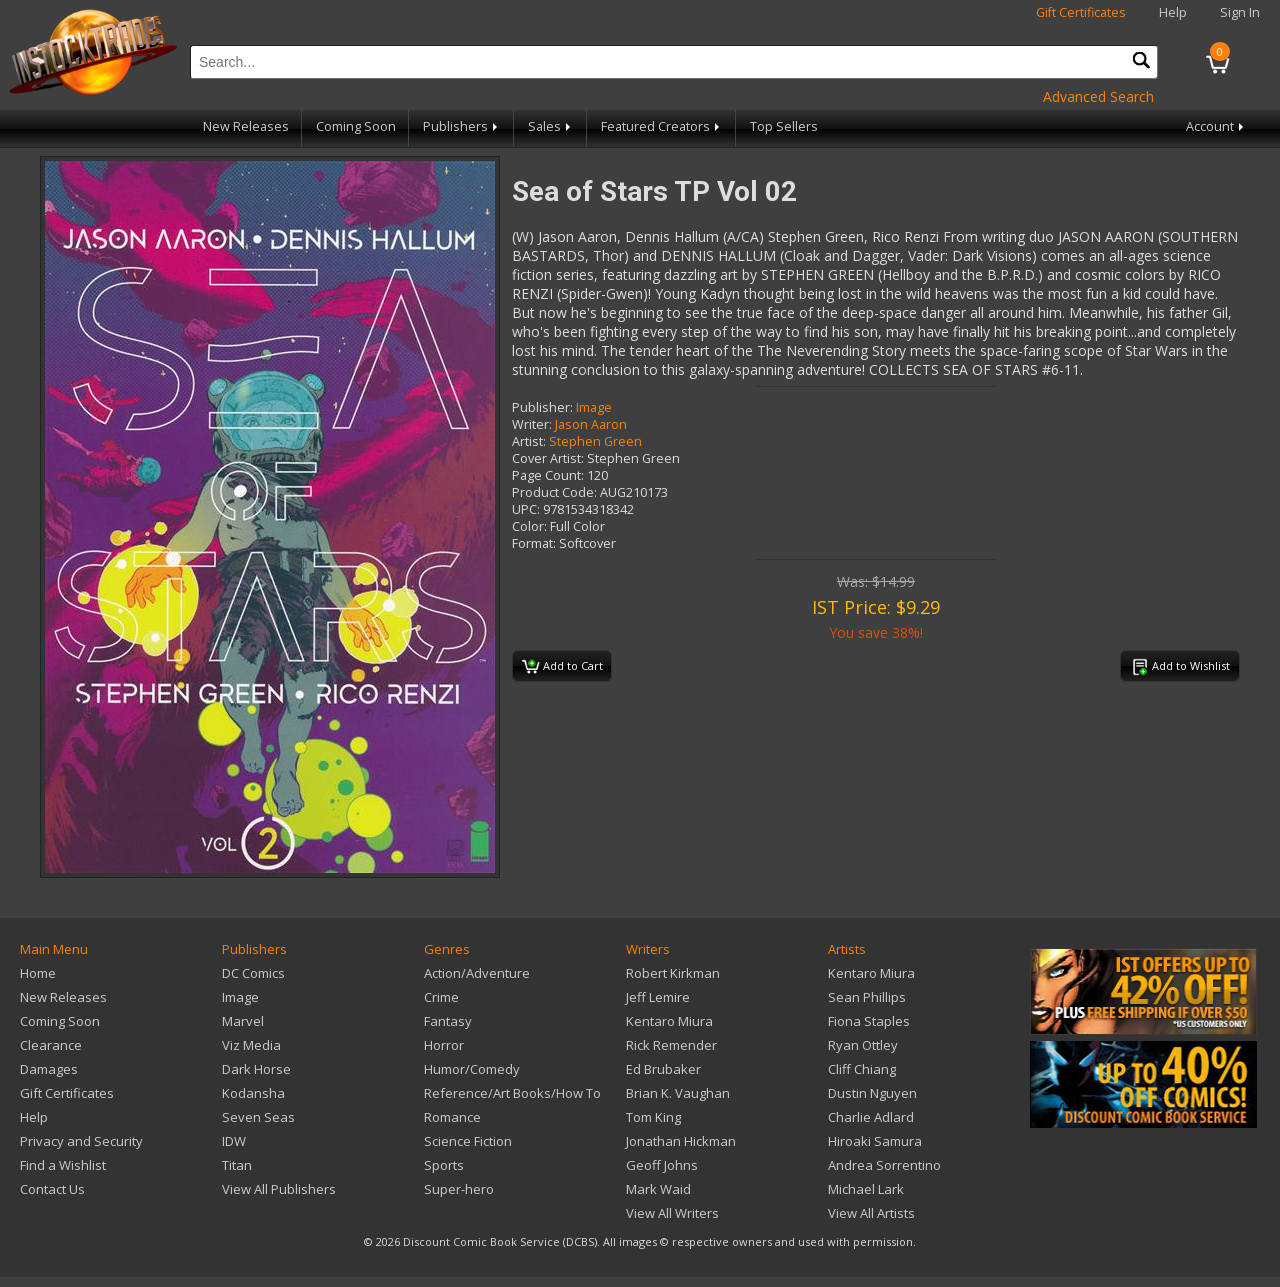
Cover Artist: (548, 458)
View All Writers (672, 1213)
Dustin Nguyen (872, 1093)
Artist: (529, 441)
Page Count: (548, 475)
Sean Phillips (867, 997)
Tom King (653, 1117)
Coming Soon (356, 126)
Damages (49, 1069)
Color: (529, 526)
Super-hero (459, 1189)
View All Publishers (279, 1189)
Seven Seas (258, 1117)
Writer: (532, 424)
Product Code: (554, 492)
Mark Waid (658, 1189)
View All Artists (871, 1213)
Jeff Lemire (658, 997)
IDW (234, 1141)
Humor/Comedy (472, 1069)
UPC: (526, 509)
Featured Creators (662, 126)
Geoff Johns (662, 1165)
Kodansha (253, 1093)
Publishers (462, 126)
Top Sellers (784, 126)
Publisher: (542, 407)
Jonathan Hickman (681, 1141)
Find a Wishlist (63, 1165)
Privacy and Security (81, 1141)
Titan (237, 1165)
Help (1173, 12)
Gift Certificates (1081, 12)
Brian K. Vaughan (678, 1093)
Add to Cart (562, 667)
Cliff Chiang (862, 1069)
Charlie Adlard (871, 1117)
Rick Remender (671, 1045)
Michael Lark (866, 1189)
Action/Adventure (477, 973)
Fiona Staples (869, 1021)
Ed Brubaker (663, 1069)
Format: (534, 543)
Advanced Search (1098, 96)
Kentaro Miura (669, 1021)
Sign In (1240, 12)
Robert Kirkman (673, 973)
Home (38, 973)
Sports (444, 1165)
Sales (551, 126)
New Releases (246, 126)
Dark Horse (256, 1069)
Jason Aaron (591, 424)
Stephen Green (595, 441)
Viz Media (251, 1045)
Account (1216, 126)
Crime (441, 997)
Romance (452, 1117)
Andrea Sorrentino (884, 1165)
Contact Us (52, 1189)
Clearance (51, 1045)
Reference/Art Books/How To (512, 1093)
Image (594, 407)
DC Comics (253, 973)
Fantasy (448, 1021)
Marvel (243, 1021)
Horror (444, 1045)
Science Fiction (468, 1141)
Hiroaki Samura (875, 1141)
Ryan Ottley (863, 1045)
